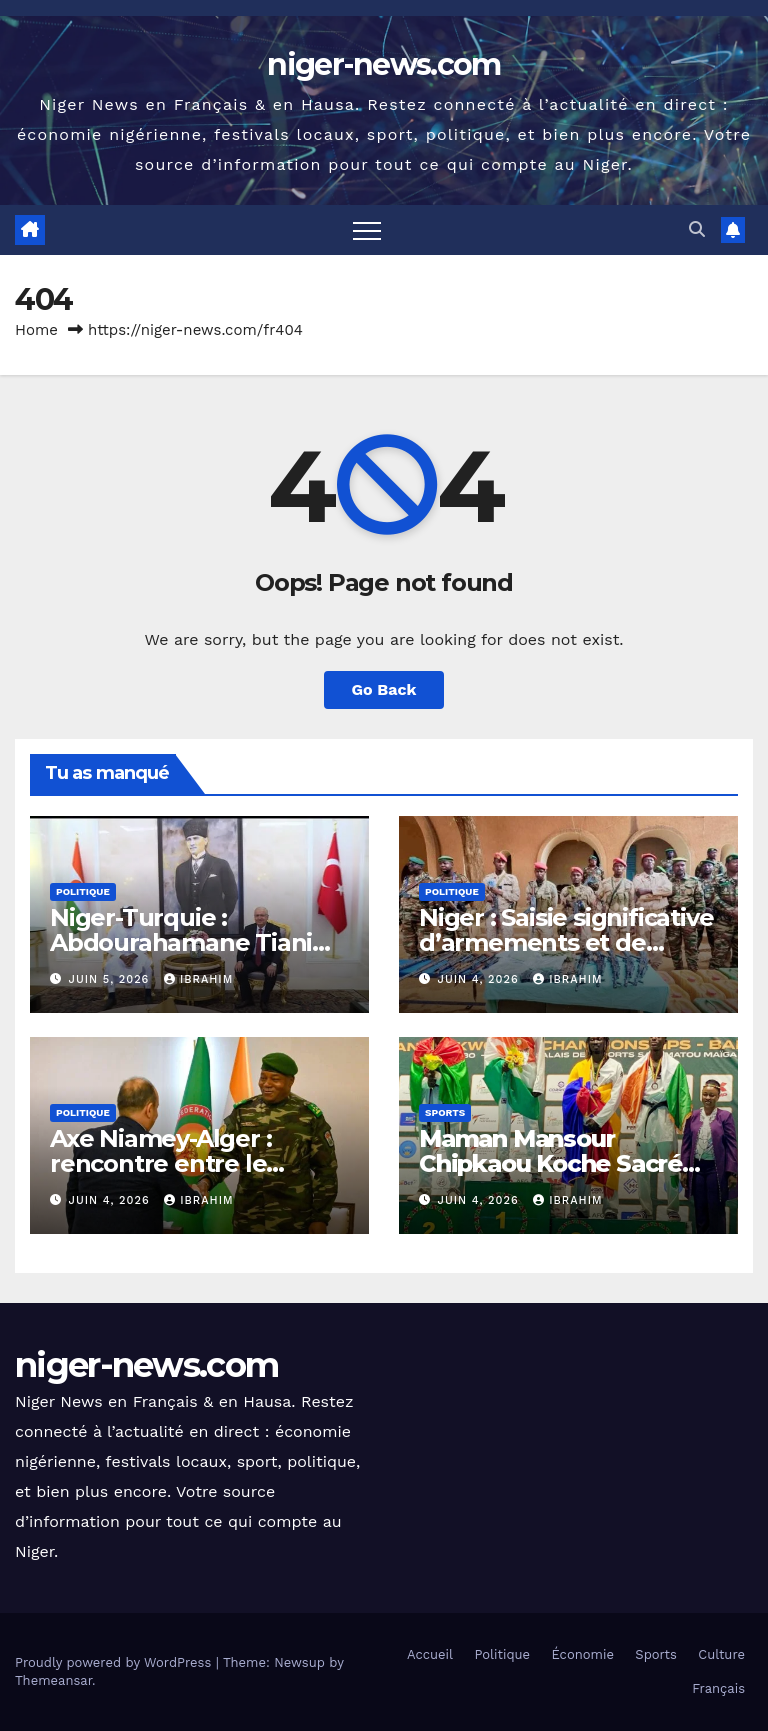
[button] (697, 229)
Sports (445, 1112)
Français (718, 1688)
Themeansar (53, 1680)
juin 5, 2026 (111, 979)
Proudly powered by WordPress (115, 1662)
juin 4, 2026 (481, 979)
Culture (721, 1654)
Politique (83, 891)
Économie (583, 1654)
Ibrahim (198, 979)
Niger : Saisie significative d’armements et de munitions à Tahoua (566, 942)
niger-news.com (383, 64)
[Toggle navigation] (367, 230)
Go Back (384, 689)
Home (36, 330)
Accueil (430, 1654)
